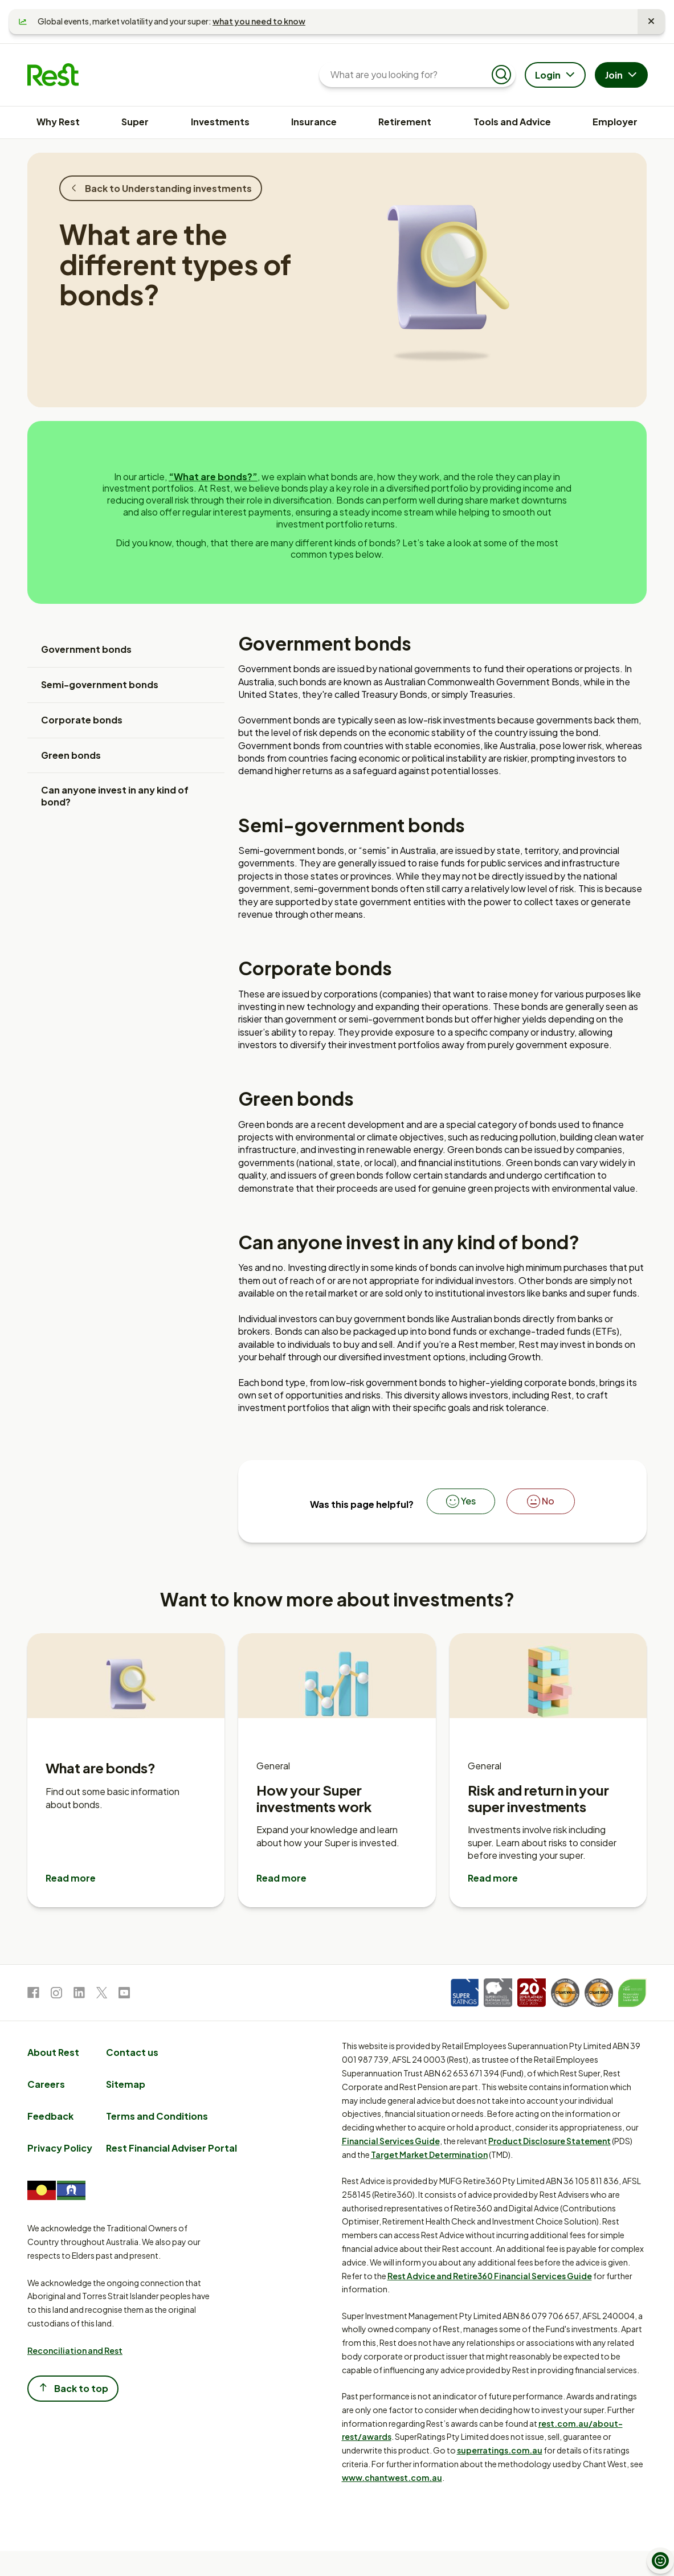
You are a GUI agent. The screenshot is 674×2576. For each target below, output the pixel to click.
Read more (71, 1878)
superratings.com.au (499, 2450)
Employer (615, 122)
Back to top (73, 2387)
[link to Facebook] (33, 1995)
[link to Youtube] (124, 1995)
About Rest (53, 2052)
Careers (46, 2084)
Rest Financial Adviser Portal (171, 2148)
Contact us (132, 2052)
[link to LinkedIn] (79, 1995)
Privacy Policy (59, 2148)
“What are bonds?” (213, 477)
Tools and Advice (512, 122)
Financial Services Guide (391, 2141)
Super (135, 122)
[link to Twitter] (101, 1995)
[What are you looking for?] (408, 75)
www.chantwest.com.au (392, 2477)
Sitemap (125, 2084)
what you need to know (259, 21)
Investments (220, 122)
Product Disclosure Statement (549, 2141)
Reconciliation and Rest (74, 2350)
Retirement (404, 122)
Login (556, 75)
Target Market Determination (429, 2154)
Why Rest (58, 122)
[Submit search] (501, 74)
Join (622, 75)
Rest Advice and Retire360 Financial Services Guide (489, 2276)
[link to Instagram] (56, 1995)
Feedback (50, 2116)
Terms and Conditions (157, 2116)
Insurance (314, 122)
